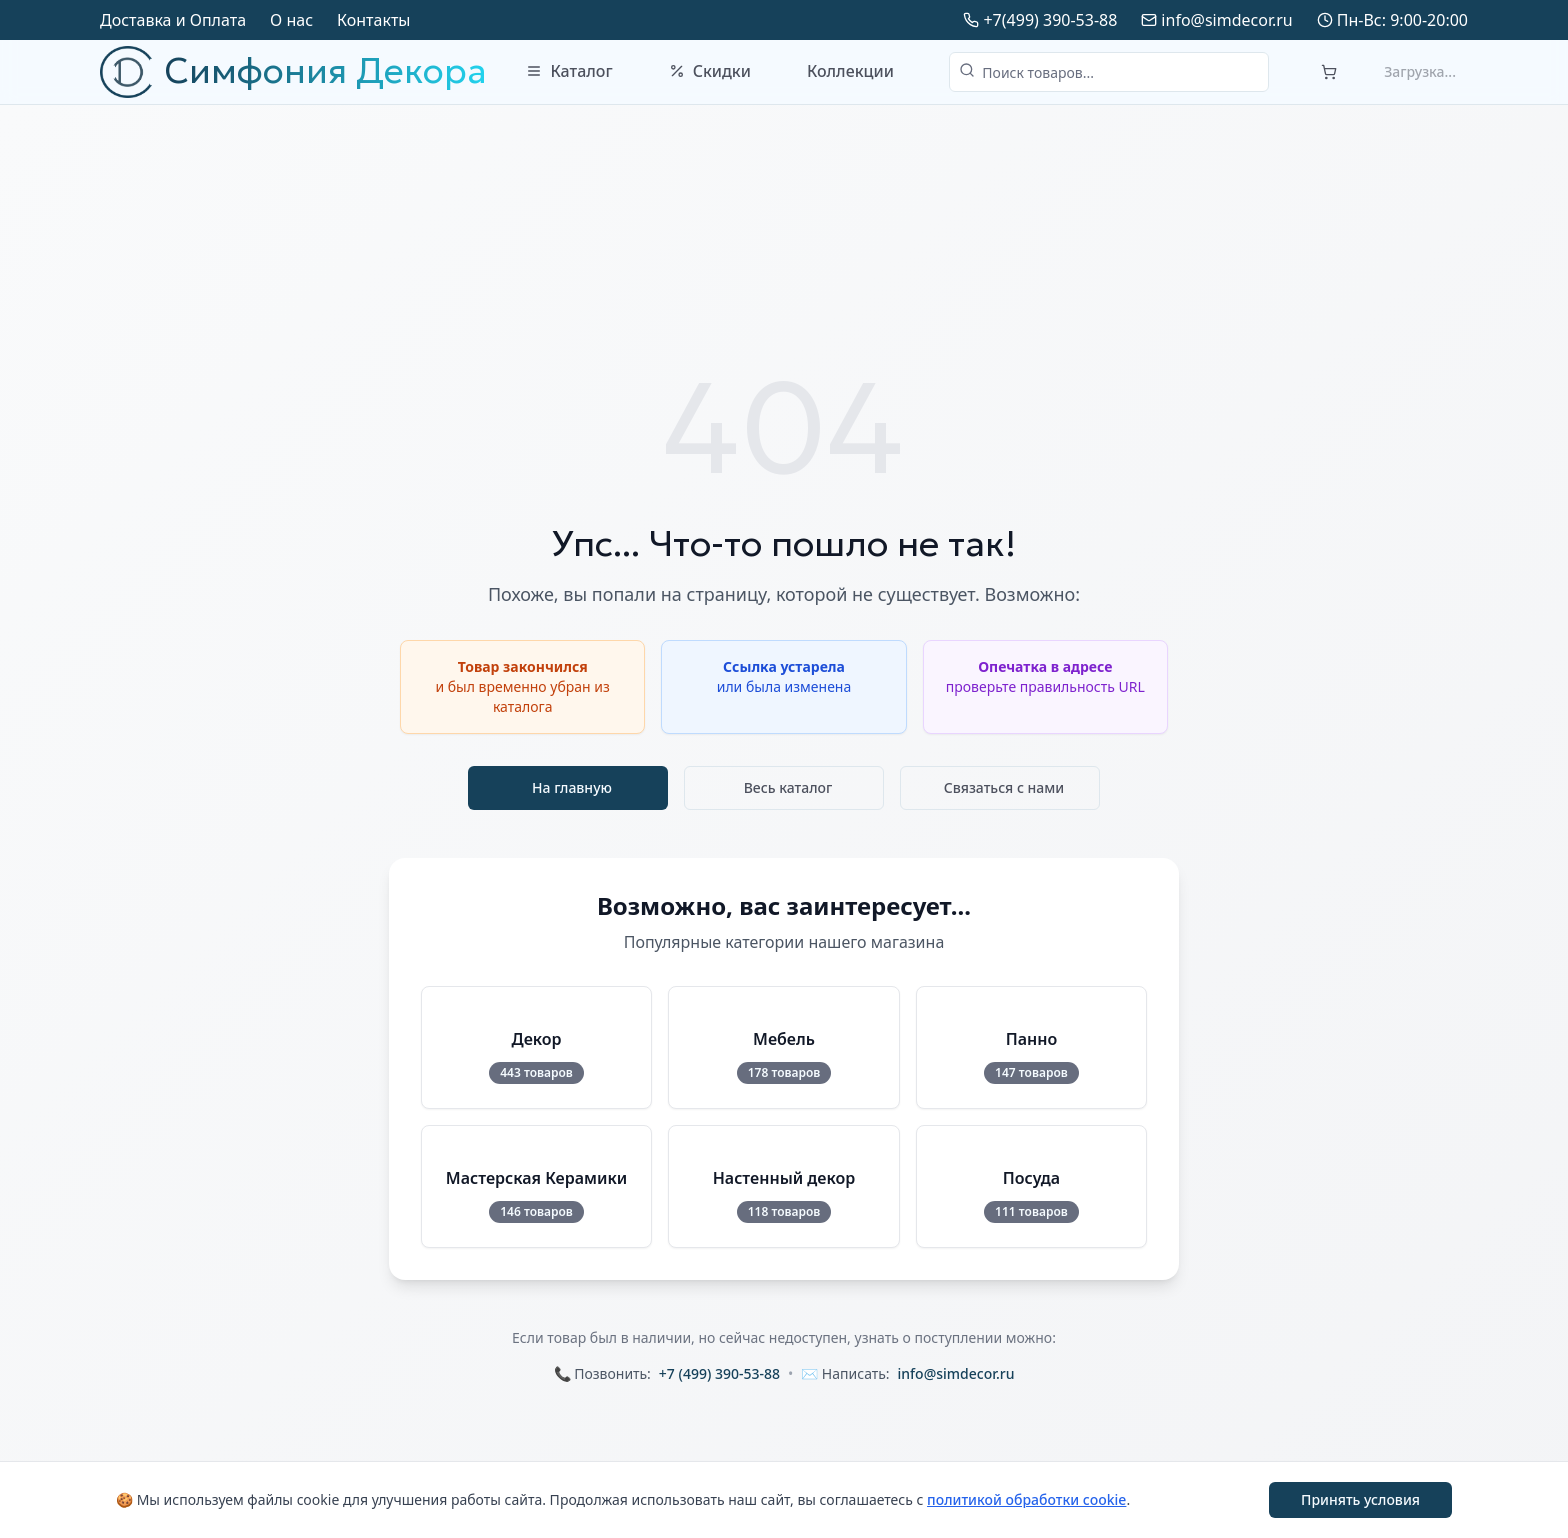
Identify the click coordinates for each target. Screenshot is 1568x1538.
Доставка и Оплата (173, 20)
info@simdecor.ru (1226, 20)
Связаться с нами (1004, 787)
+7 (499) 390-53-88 (719, 1373)
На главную (572, 787)
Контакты (373, 20)
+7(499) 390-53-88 (1050, 20)
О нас (291, 20)
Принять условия (1360, 1499)
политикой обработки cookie (1026, 1499)
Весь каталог (788, 787)
